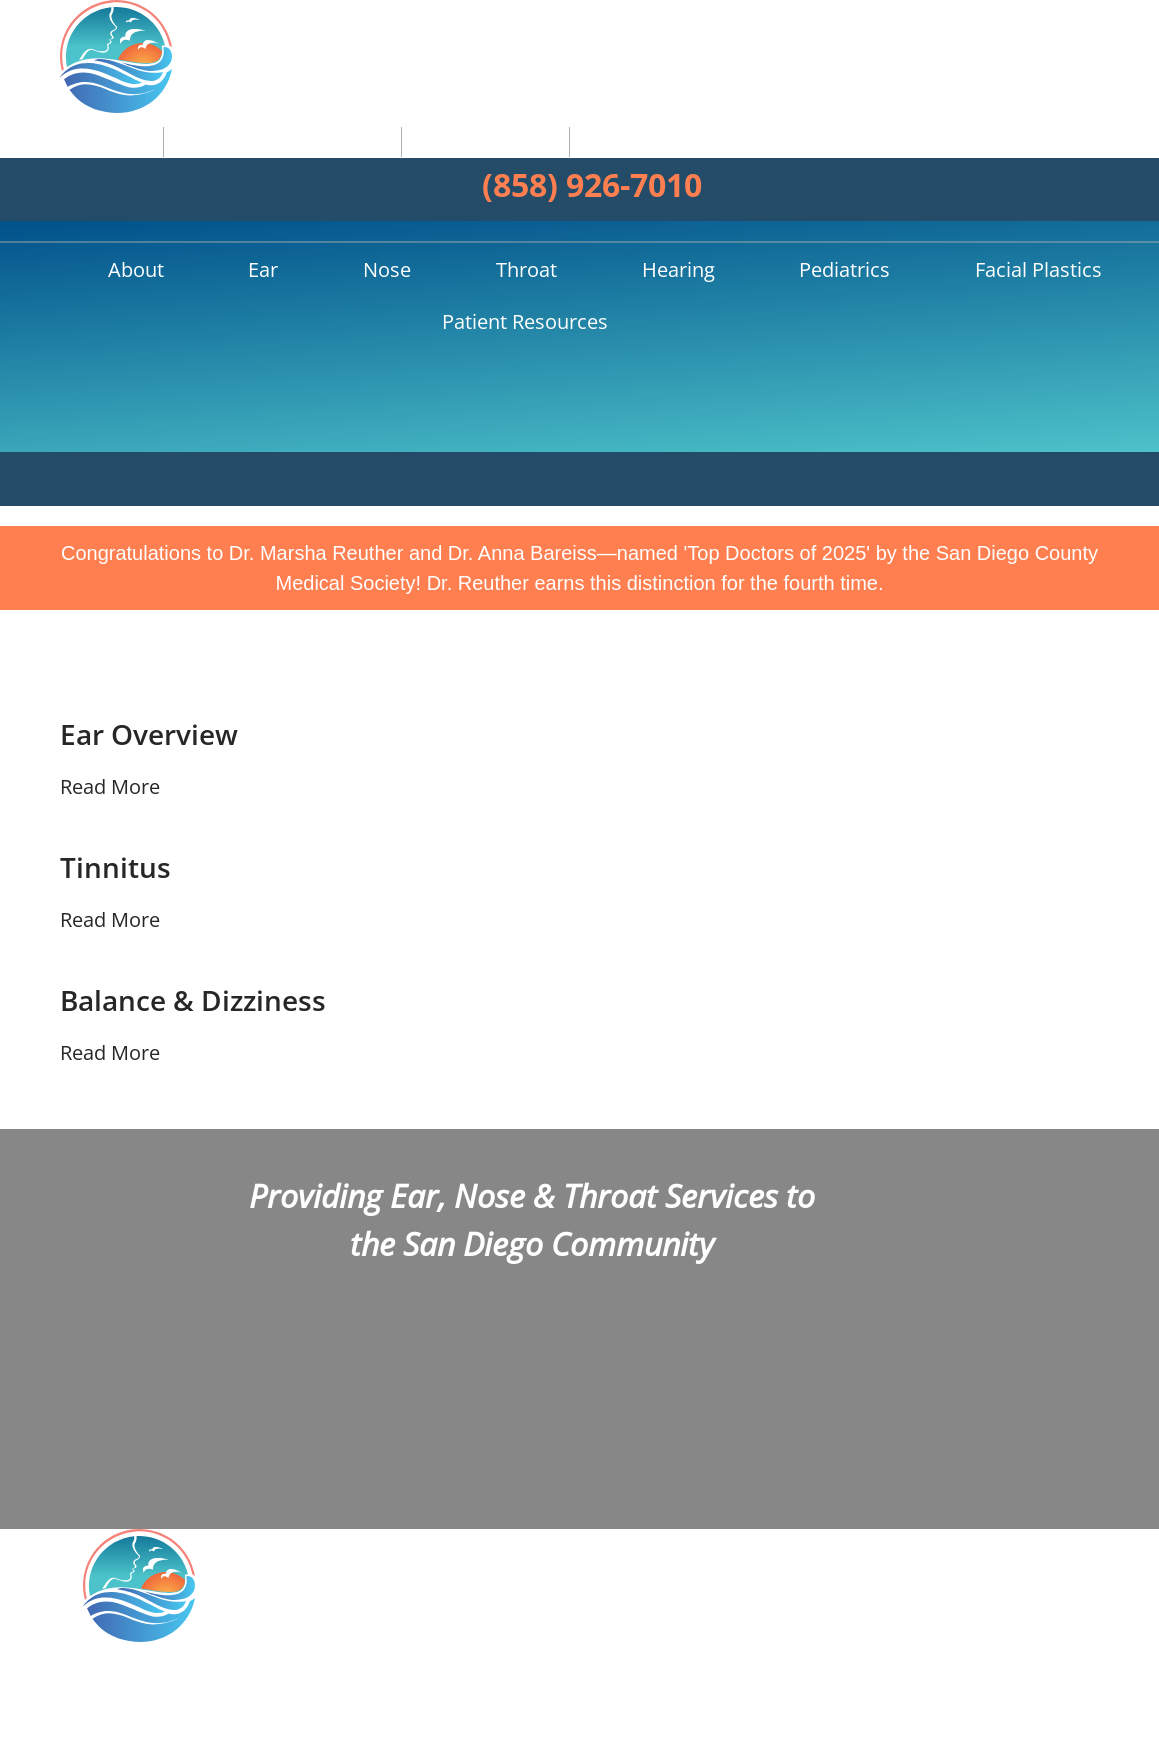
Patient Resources (926, 167)
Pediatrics (605, 167)
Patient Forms (977, 1612)
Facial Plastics (746, 167)
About (158, 167)
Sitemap (1053, 1719)
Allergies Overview (996, 1530)
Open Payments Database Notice (526, 1719)
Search (1067, 167)
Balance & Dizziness (201, 829)
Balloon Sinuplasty (997, 1584)
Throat (391, 167)
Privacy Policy (821, 1719)
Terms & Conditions (946, 1719)
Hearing (491, 167)
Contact (951, 1639)
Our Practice (971, 1476)
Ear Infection (972, 1503)
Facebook (769, 1447)
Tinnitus (118, 696)
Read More (110, 614)
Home (92, 167)
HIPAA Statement (706, 1719)
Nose (305, 167)
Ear (234, 167)
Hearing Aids (972, 1557)
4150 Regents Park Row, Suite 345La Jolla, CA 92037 (284, 1528)
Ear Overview (155, 563)
